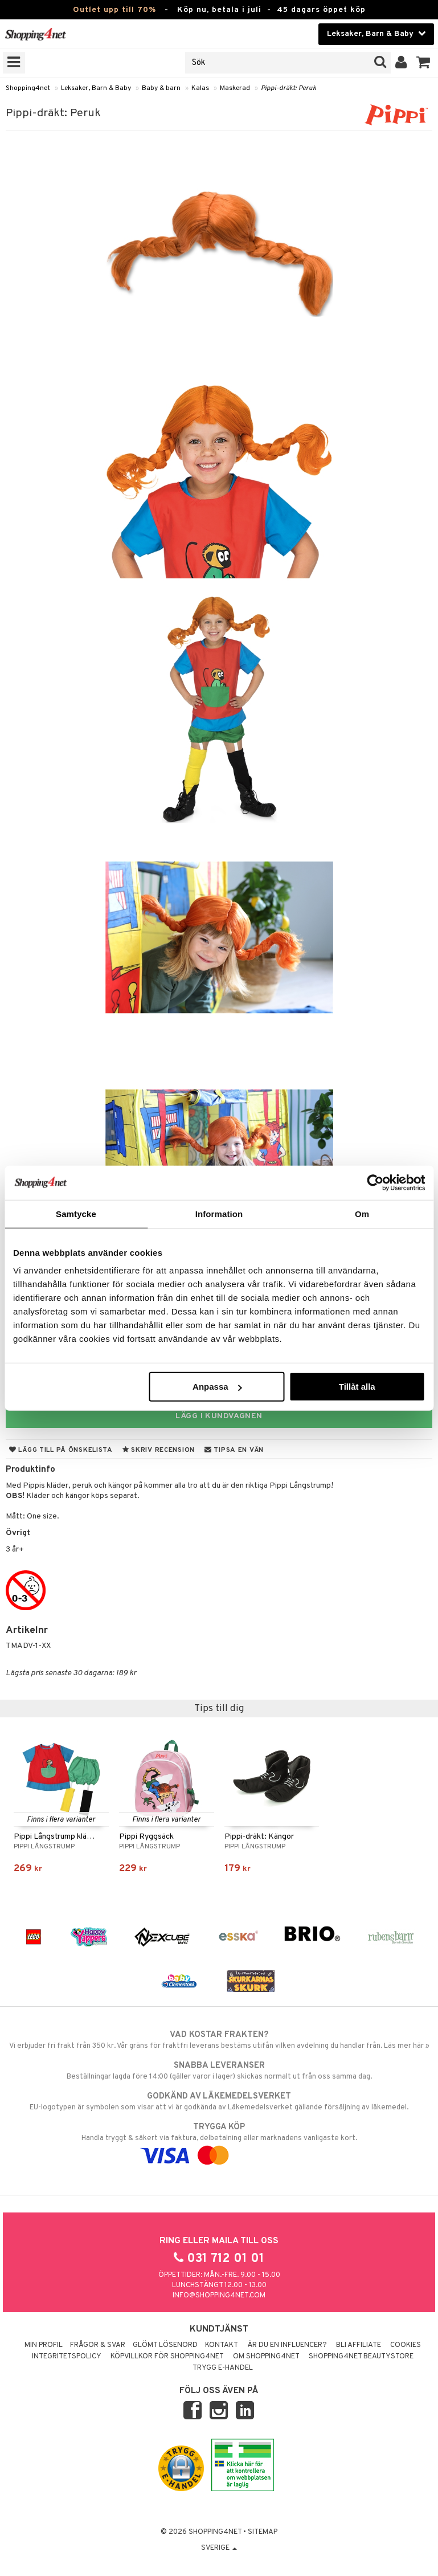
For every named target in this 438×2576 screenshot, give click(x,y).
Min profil (43, 2345)
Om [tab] (362, 1213)
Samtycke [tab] (76, 1213)
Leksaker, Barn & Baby (96, 88)
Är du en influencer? (287, 2345)
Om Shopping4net (266, 2356)
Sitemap (262, 2532)
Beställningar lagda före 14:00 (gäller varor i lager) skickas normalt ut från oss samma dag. (219, 2070)
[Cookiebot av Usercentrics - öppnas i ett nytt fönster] (375, 1182)
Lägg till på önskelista (61, 1450)
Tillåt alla (357, 1386)
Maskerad (235, 88)
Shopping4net (28, 88)
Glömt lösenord (165, 2345)
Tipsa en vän (234, 1450)
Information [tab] (219, 1213)
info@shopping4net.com (219, 2295)
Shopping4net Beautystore (361, 2356)
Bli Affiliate (358, 2345)
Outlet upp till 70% (114, 10)
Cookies (405, 2345)
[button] (423, 63)
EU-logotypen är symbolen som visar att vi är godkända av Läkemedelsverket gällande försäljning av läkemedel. (219, 2101)
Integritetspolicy (66, 2356)
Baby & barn (161, 88)
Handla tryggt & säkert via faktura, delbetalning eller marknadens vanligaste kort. (219, 2141)
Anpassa (217, 1386)
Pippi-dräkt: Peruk (288, 88)
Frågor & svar (97, 2345)
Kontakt (221, 2345)
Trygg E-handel (223, 2368)
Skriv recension (158, 1450)
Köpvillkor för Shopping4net (167, 2356)
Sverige (219, 2548)
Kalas (200, 88)
